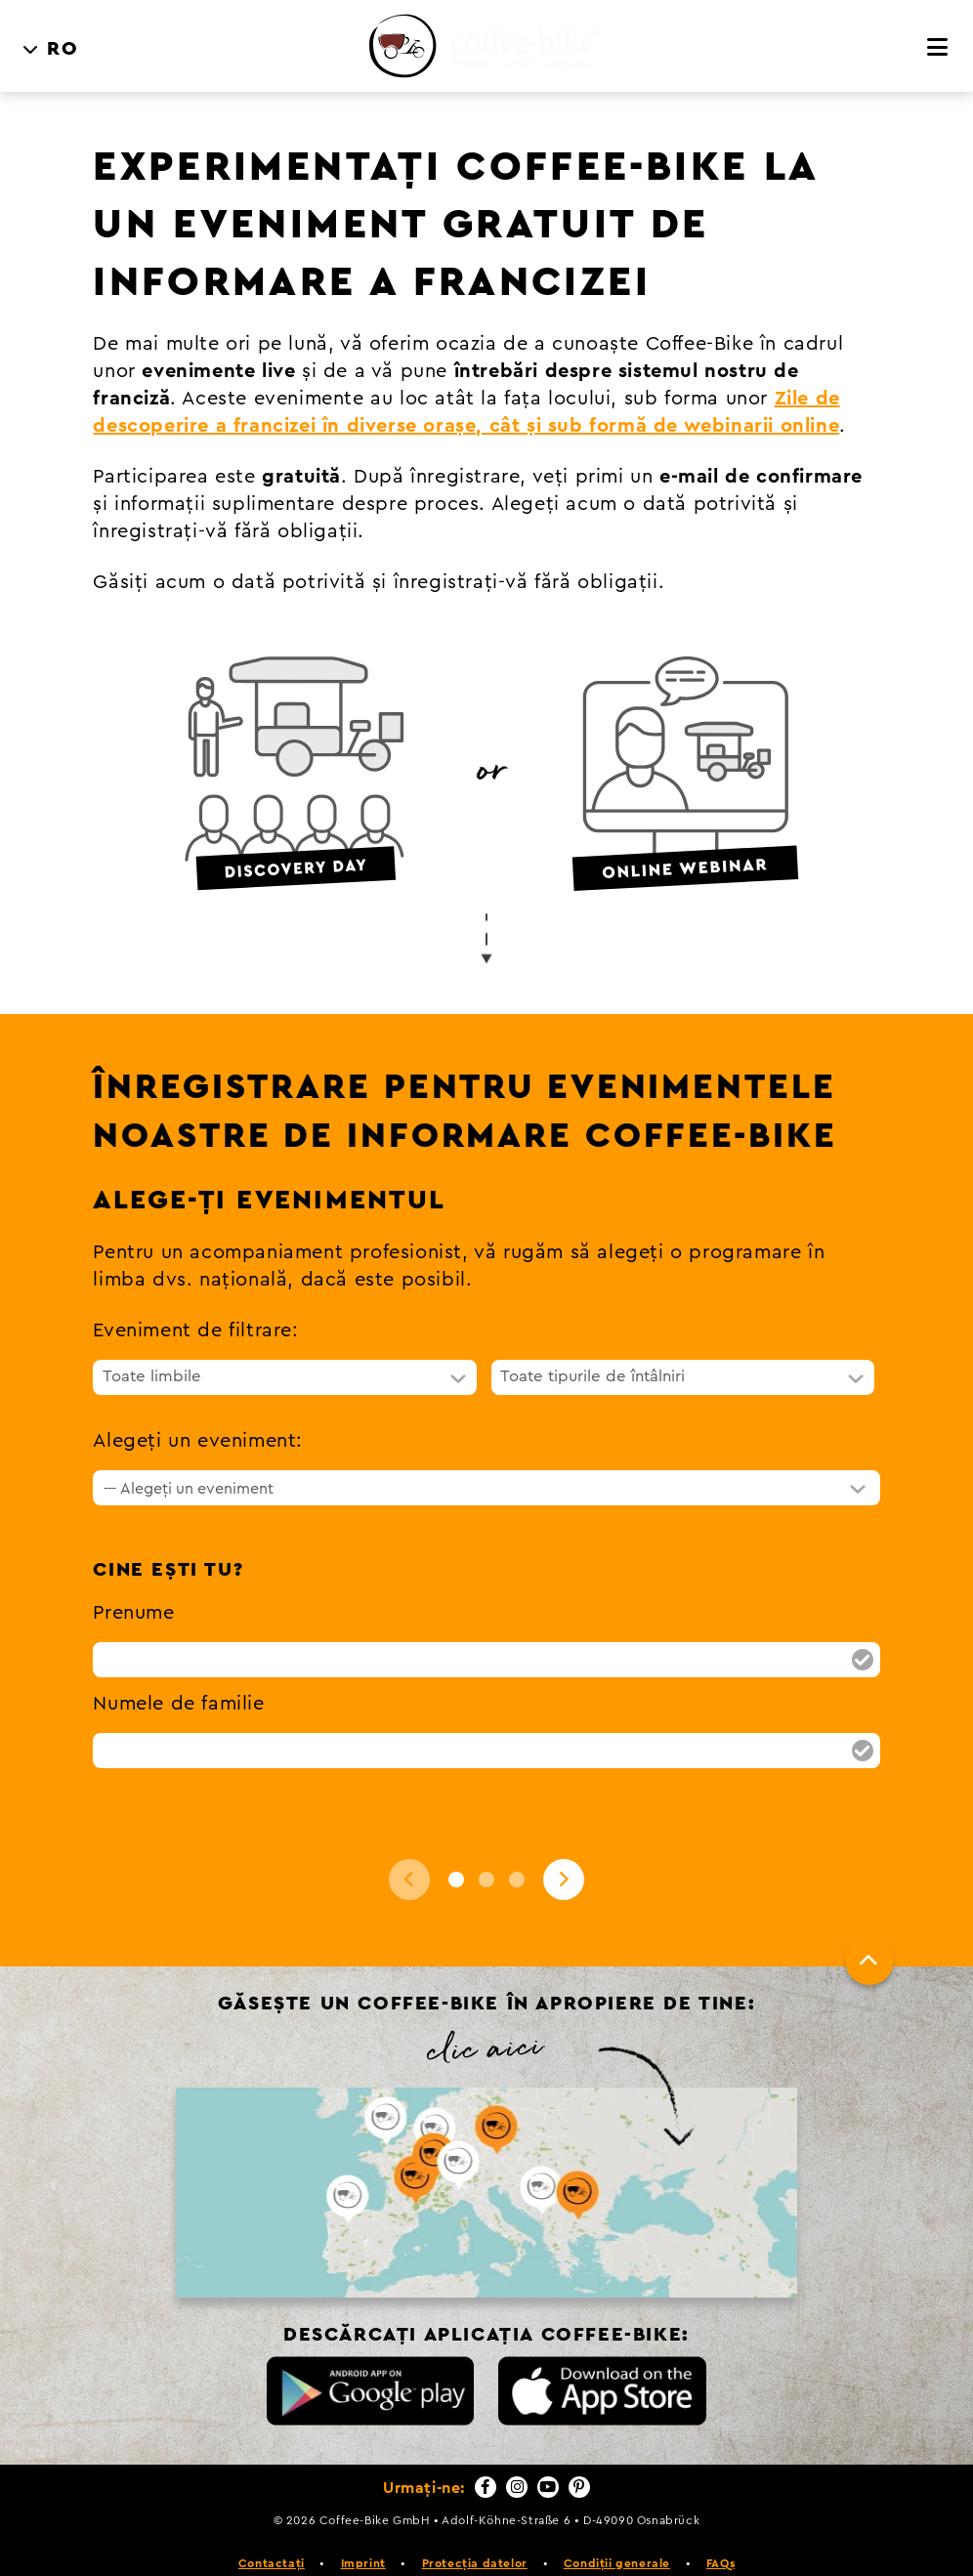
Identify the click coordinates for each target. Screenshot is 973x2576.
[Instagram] (517, 2459)
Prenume (133, 1584)
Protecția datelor (475, 2535)
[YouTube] (548, 2459)
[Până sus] (869, 1932)
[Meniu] (938, 19)
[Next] (563, 1851)
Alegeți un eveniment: (198, 1412)
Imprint (363, 2535)
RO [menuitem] (62, 20)
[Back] (409, 1851)
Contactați (271, 2535)
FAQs (720, 2535)
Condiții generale (617, 2535)
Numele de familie (178, 1675)
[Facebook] (485, 2459)
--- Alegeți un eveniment (189, 1460)
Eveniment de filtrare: (195, 1302)
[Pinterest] (579, 2459)
